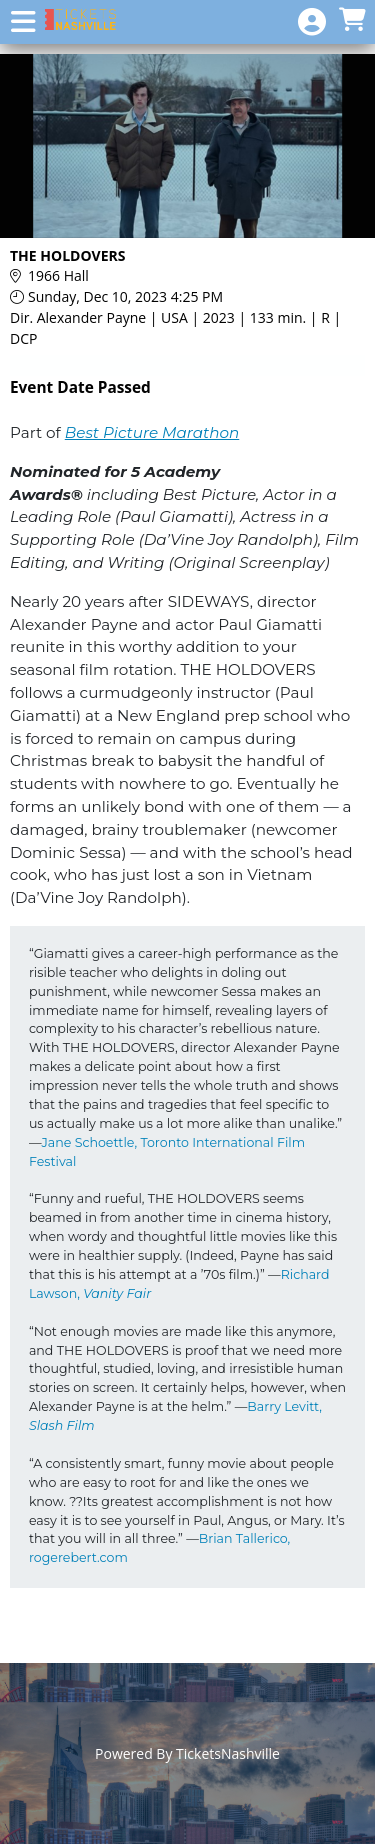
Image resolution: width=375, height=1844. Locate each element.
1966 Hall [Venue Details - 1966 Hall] (58, 275)
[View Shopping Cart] (352, 20)
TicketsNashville (228, 1753)
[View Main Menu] (23, 22)
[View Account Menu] (312, 22)
